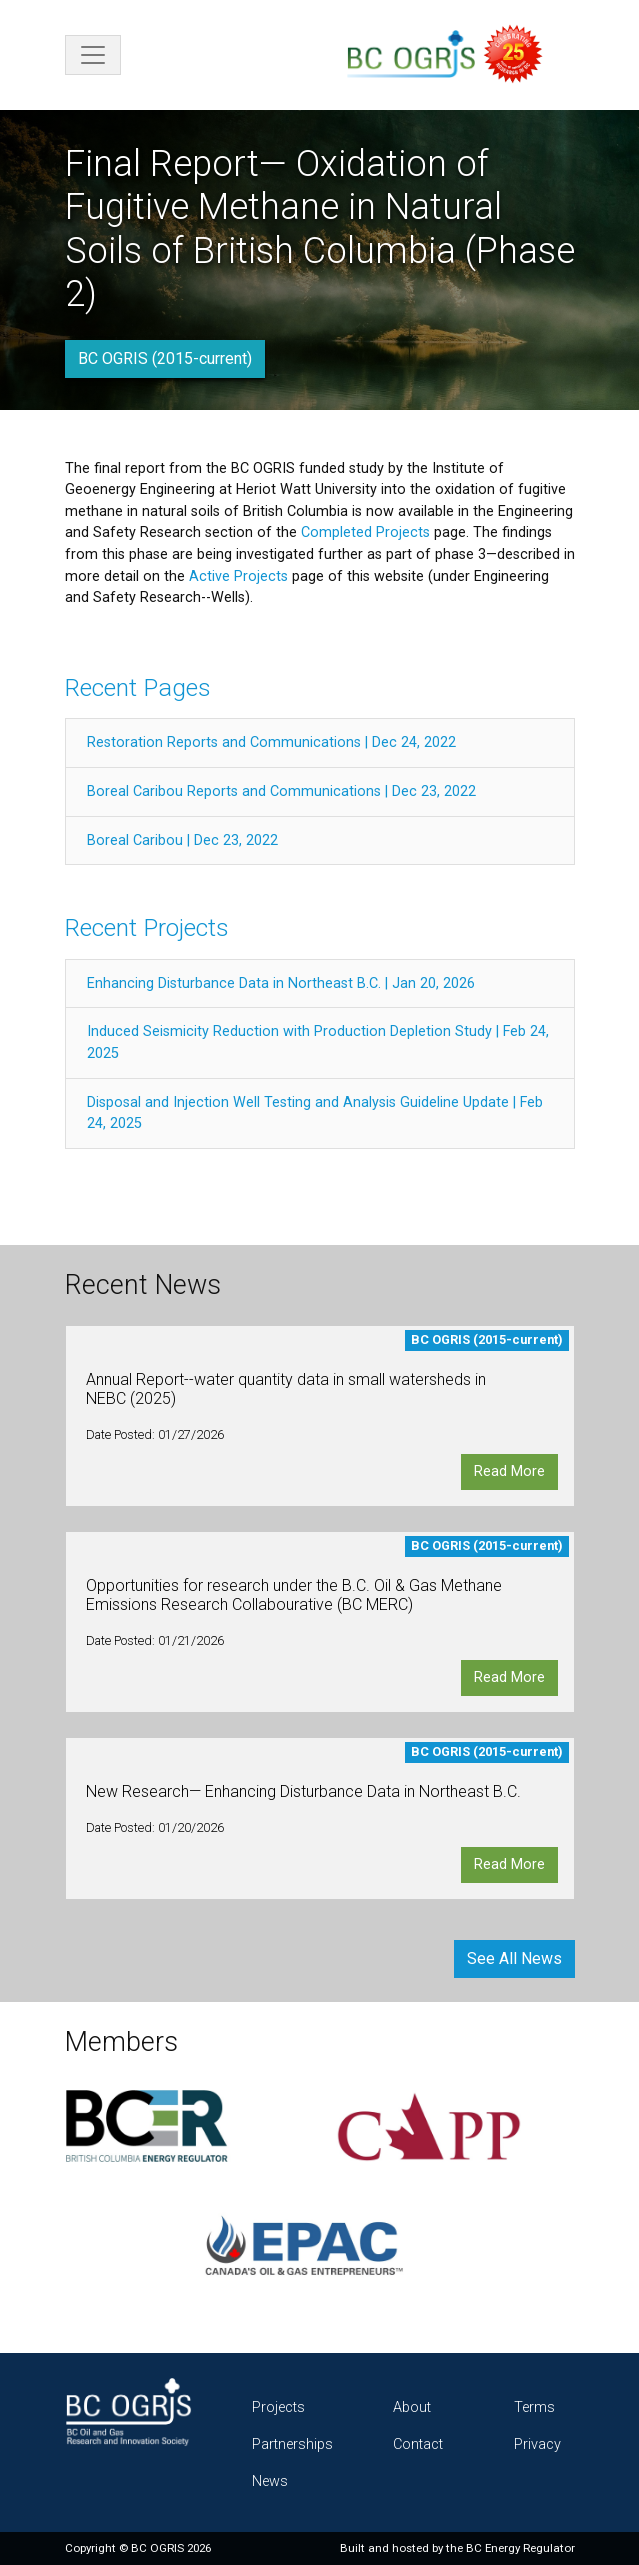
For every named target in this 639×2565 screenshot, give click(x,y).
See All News (514, 1958)
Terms (534, 2407)
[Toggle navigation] (93, 55)
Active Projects (238, 576)
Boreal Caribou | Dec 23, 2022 (182, 840)
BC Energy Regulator (520, 2548)
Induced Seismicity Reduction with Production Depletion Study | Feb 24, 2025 (318, 1042)
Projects (278, 2407)
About (412, 2407)
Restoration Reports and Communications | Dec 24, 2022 (271, 742)
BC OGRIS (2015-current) (165, 358)
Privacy (537, 2444)
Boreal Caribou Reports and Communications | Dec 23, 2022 (281, 791)
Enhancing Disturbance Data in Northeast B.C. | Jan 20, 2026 (281, 983)
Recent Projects (147, 927)
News (270, 2481)
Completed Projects (365, 532)
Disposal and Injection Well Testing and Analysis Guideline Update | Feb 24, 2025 (315, 1113)
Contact (418, 2444)
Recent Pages (138, 687)
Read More (509, 1471)
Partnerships (292, 2444)
